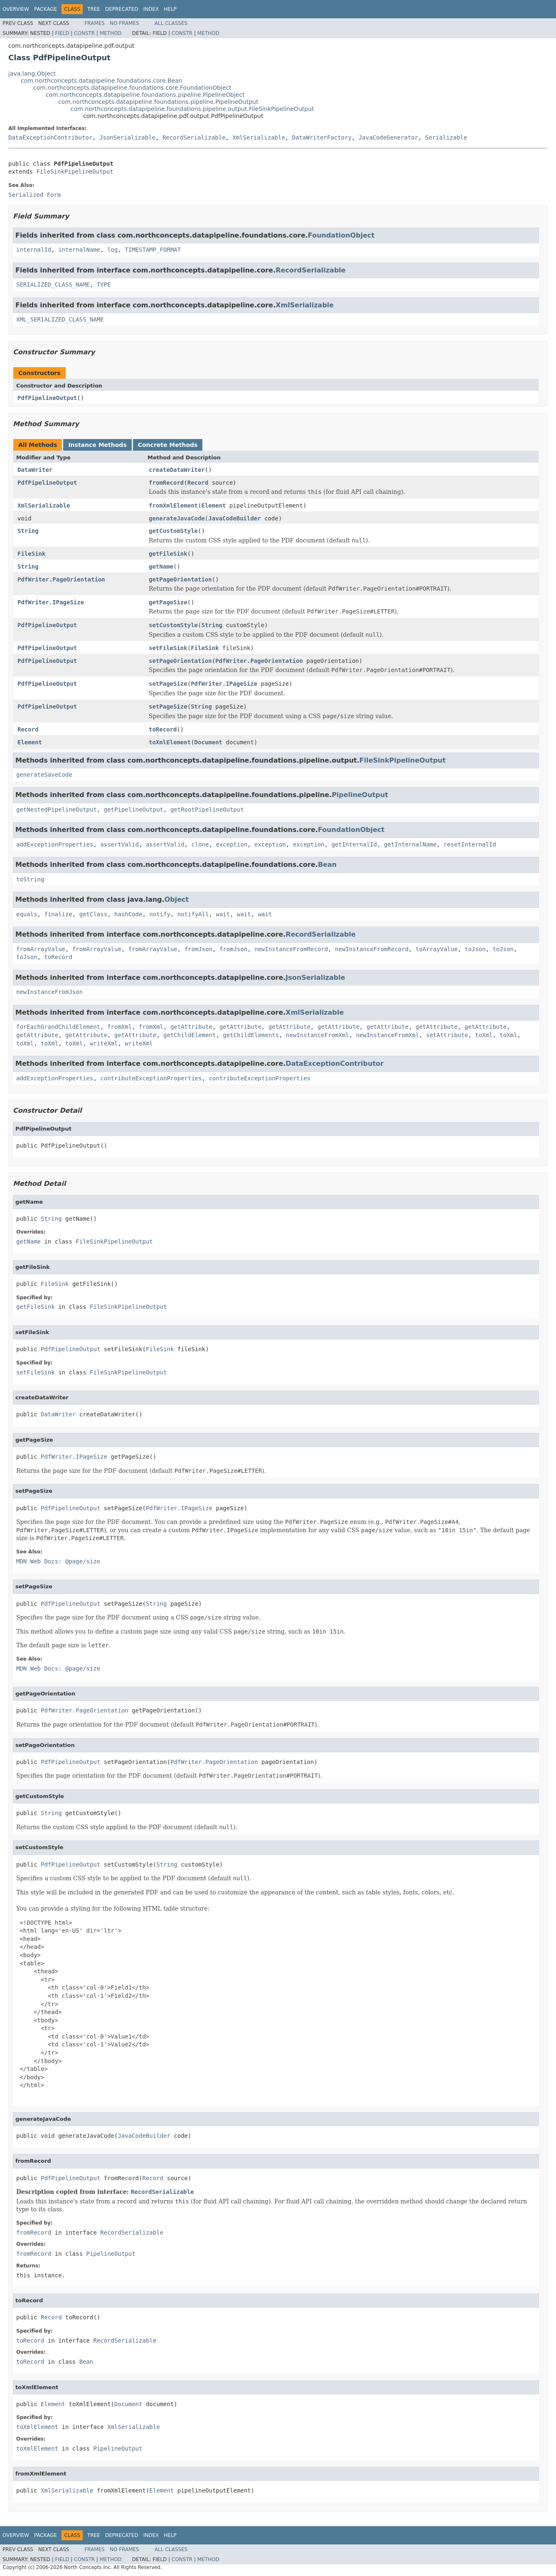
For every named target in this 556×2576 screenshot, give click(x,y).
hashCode (128, 914)
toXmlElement (170, 742)
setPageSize (168, 683)
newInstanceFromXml (317, 1035)
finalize (58, 914)
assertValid (119, 844)
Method (111, 33)
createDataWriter (177, 469)
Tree (93, 9)
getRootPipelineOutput (207, 809)
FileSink (31, 553)
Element (213, 505)
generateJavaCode (177, 518)
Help (170, 9)
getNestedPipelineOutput (56, 809)
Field (62, 33)
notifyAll (193, 914)
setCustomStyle (173, 625)
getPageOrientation (180, 579)
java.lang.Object (32, 73)
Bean (327, 864)
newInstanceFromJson (49, 992)
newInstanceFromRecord (291, 949)
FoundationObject (341, 235)
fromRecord (166, 482)
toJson (475, 949)
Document (208, 742)
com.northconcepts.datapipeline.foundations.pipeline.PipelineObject (145, 94)
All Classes (171, 23)
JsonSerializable (127, 137)
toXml (483, 1035)
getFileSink (168, 553)
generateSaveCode (44, 774)
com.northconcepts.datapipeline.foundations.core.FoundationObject (132, 87)
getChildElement (189, 1035)
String (28, 530)
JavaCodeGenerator (388, 137)
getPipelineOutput (133, 809)
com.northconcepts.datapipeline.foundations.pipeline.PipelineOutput (158, 101)
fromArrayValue (40, 949)
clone (200, 844)
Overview (15, 9)
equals (26, 914)
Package (45, 9)
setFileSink (168, 648)
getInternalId (354, 844)
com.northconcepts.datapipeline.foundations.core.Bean (101, 80)
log (112, 249)
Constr (84, 33)
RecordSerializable (194, 137)
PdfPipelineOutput (47, 398)
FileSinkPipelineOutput (74, 171)
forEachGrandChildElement (58, 1026)
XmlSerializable (258, 137)
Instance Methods (97, 445)
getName (161, 566)
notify (159, 914)
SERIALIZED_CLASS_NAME (53, 284)
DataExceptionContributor (50, 137)
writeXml (104, 1043)
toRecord (163, 729)
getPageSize (168, 602)
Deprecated (121, 9)
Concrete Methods (168, 445)
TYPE (104, 284)
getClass (93, 914)
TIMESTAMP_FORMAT (153, 249)
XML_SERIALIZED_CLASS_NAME (60, 319)
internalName (79, 249)
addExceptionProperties (54, 844)
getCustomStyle (173, 530)
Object (177, 899)
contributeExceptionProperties (151, 1078)
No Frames (124, 23)
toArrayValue (437, 949)
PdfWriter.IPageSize (50, 602)
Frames (94, 23)
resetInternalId (469, 844)
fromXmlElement (173, 505)
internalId (33, 249)
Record (198, 482)
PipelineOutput (360, 795)
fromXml (119, 1026)
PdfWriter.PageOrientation (61, 579)
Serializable (446, 137)
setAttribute (447, 1035)
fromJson (198, 949)
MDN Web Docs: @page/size (58, 1561)
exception (231, 844)
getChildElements (251, 1035)
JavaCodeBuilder (234, 518)
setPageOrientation (180, 660)
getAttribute (191, 1026)
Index (151, 9)
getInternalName (410, 844)
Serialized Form (34, 194)
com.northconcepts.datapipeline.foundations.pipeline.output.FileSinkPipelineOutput (192, 108)
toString (30, 879)
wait (223, 914)
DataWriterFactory (322, 137)
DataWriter (34, 469)
